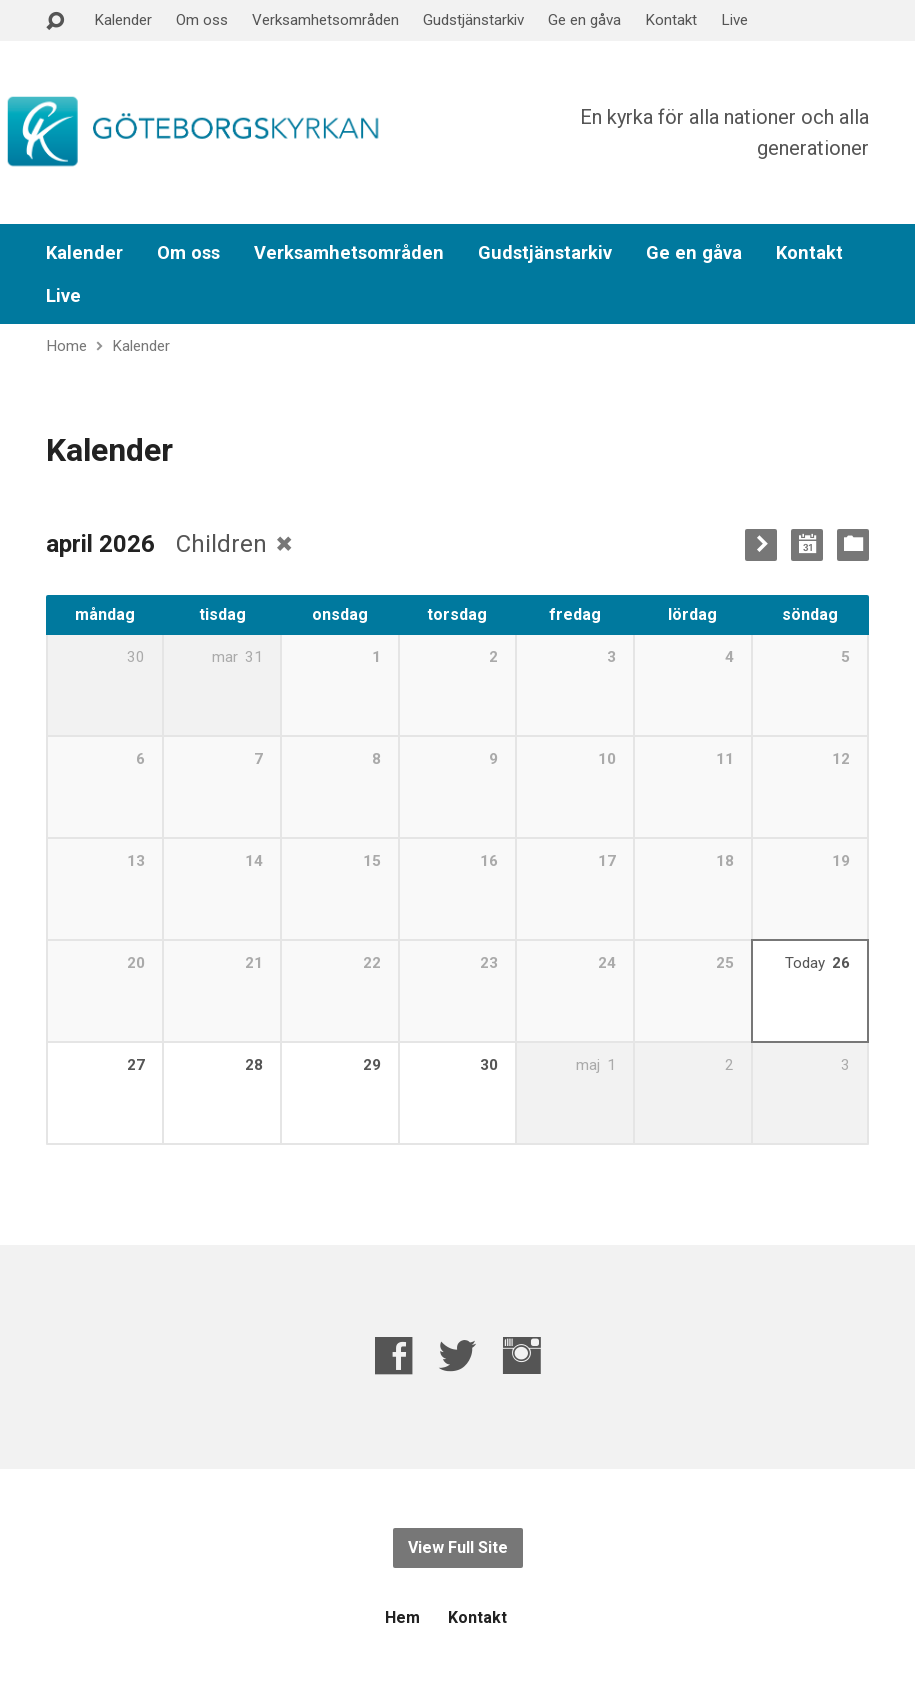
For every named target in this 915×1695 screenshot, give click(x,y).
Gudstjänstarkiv (473, 20)
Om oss (202, 20)
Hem (402, 1617)
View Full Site (458, 1547)
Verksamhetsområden (325, 20)
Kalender (123, 20)
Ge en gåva (584, 20)
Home (66, 346)
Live (734, 20)
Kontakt (671, 20)
